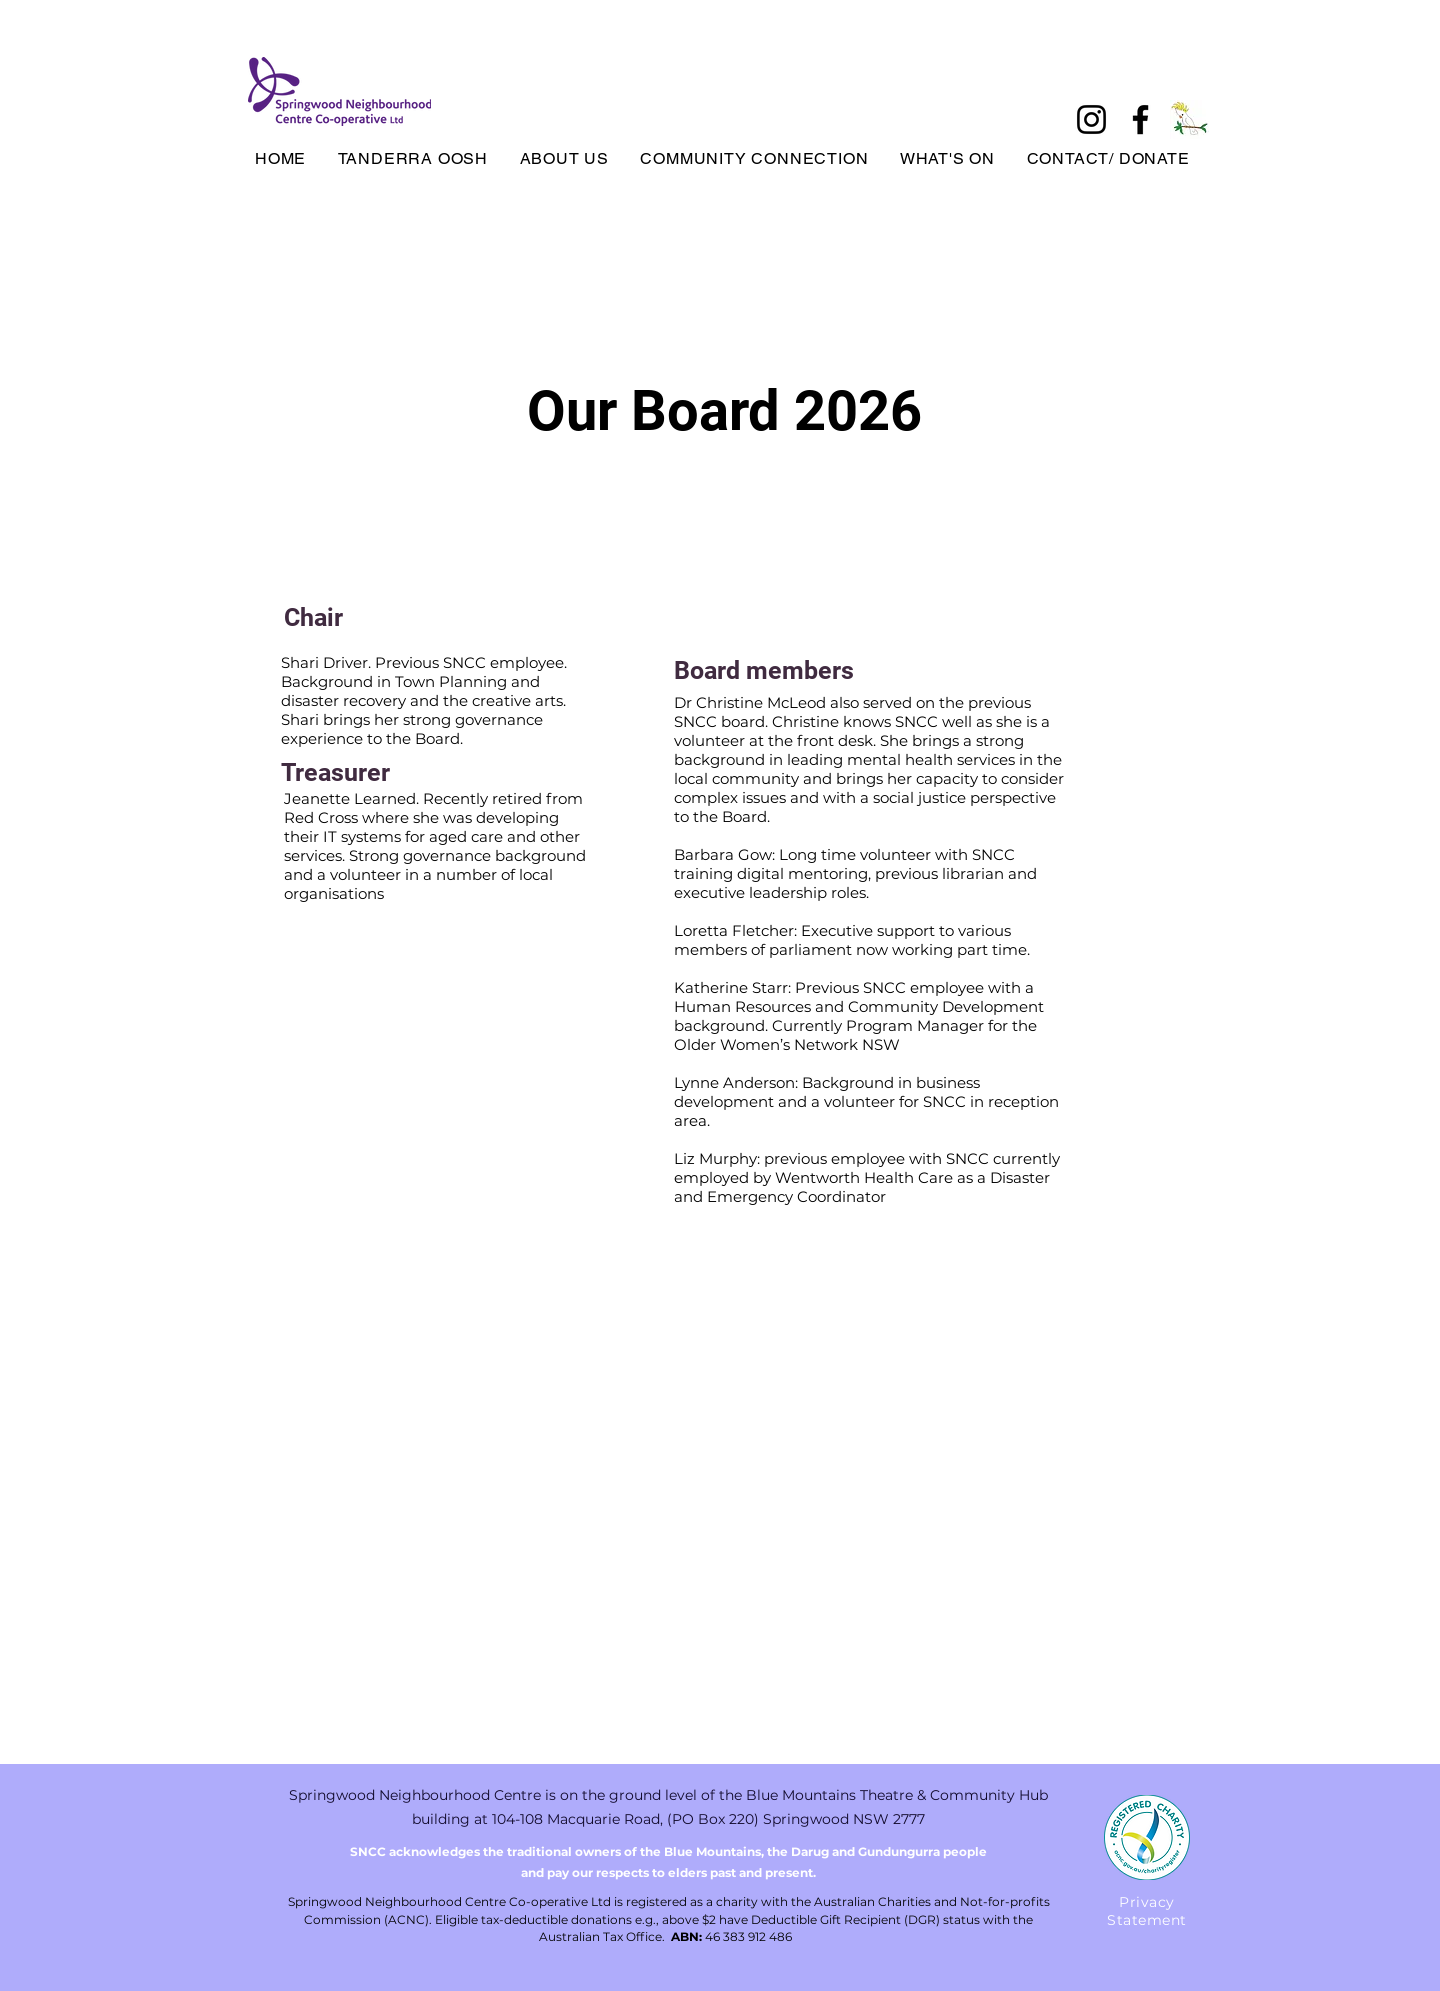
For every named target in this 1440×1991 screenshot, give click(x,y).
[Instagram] (1091, 119)
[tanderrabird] (1189, 119)
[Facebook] (1140, 119)
